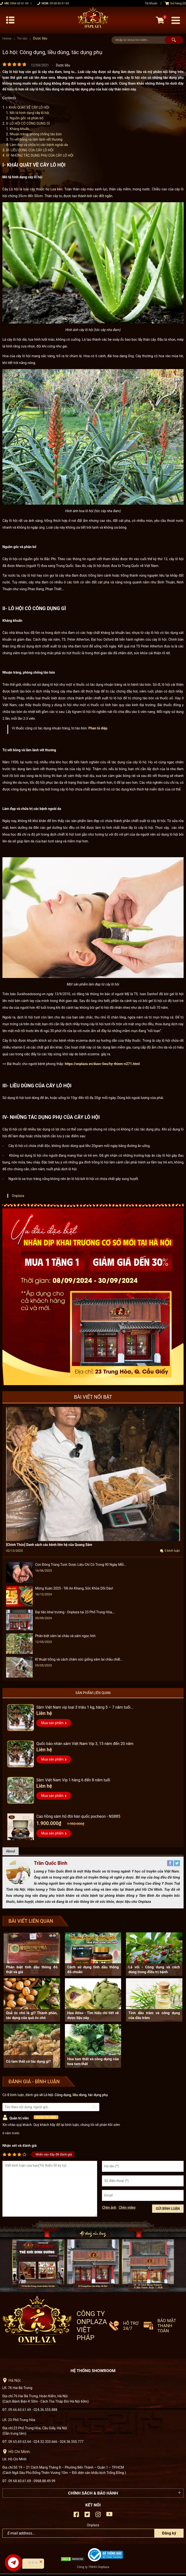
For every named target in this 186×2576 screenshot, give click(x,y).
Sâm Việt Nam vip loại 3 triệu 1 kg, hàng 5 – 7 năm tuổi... (84, 1707)
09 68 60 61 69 (59, 3)
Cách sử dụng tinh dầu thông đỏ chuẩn (93, 1970)
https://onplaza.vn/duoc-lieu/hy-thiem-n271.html (102, 1064)
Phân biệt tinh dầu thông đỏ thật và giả (32, 1970)
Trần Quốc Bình (50, 1863)
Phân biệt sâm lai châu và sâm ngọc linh (65, 1636)
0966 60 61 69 (19, 3)
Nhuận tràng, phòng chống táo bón (36, 134)
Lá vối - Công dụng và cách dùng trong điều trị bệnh (154, 1970)
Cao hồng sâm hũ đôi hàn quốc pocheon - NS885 (78, 1816)
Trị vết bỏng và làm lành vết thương (36, 140)
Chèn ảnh (109, 2208)
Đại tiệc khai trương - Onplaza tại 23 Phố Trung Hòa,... (75, 1612)
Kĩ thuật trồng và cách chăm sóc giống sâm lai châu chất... (79, 1660)
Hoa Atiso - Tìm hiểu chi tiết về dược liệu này (93, 2015)
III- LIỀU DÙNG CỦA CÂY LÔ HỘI (30, 150)
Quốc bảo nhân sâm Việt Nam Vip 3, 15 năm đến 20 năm (84, 1744)
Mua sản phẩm (52, 1723)
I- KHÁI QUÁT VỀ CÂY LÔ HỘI (27, 108)
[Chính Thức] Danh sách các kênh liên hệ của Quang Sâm (49, 1545)
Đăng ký (169, 2521)
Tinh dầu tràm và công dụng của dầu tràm (154, 2015)
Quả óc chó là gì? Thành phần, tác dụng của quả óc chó (32, 2015)
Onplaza (18, 1196)
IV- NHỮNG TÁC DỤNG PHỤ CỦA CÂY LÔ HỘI (39, 156)
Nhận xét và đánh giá (19, 2146)
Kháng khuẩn (19, 129)
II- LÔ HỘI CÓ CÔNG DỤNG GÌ (28, 124)
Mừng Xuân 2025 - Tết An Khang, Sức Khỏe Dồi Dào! (74, 1589)
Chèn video (127, 2208)
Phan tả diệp (97, 728)
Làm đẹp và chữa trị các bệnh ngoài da (39, 145)
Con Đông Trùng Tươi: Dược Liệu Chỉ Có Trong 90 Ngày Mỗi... (80, 1565)
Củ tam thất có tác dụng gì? (28, 2061)
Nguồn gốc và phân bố (26, 118)
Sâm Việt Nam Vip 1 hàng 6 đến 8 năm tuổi (73, 1780)
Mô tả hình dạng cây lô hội (29, 113)
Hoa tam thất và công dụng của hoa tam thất (93, 2061)
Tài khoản (151, 3)
